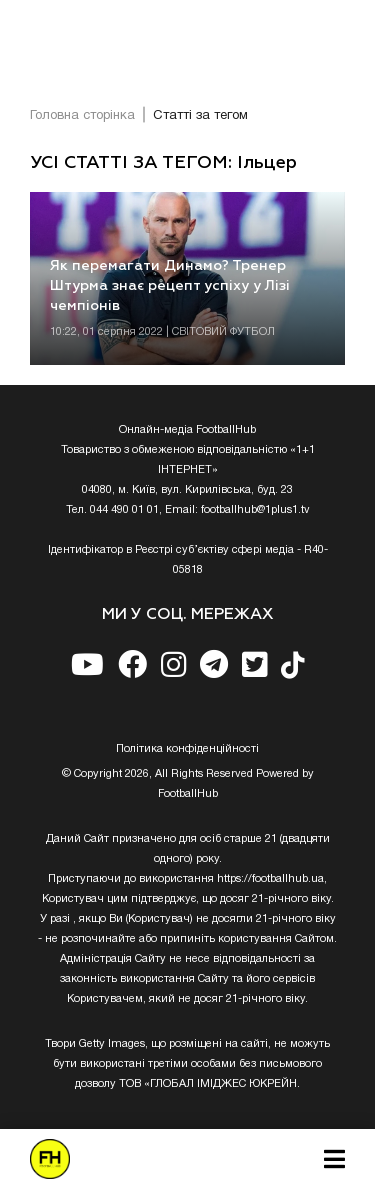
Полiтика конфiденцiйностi (187, 749)
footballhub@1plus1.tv (255, 510)
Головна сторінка (82, 116)
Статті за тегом (200, 116)
